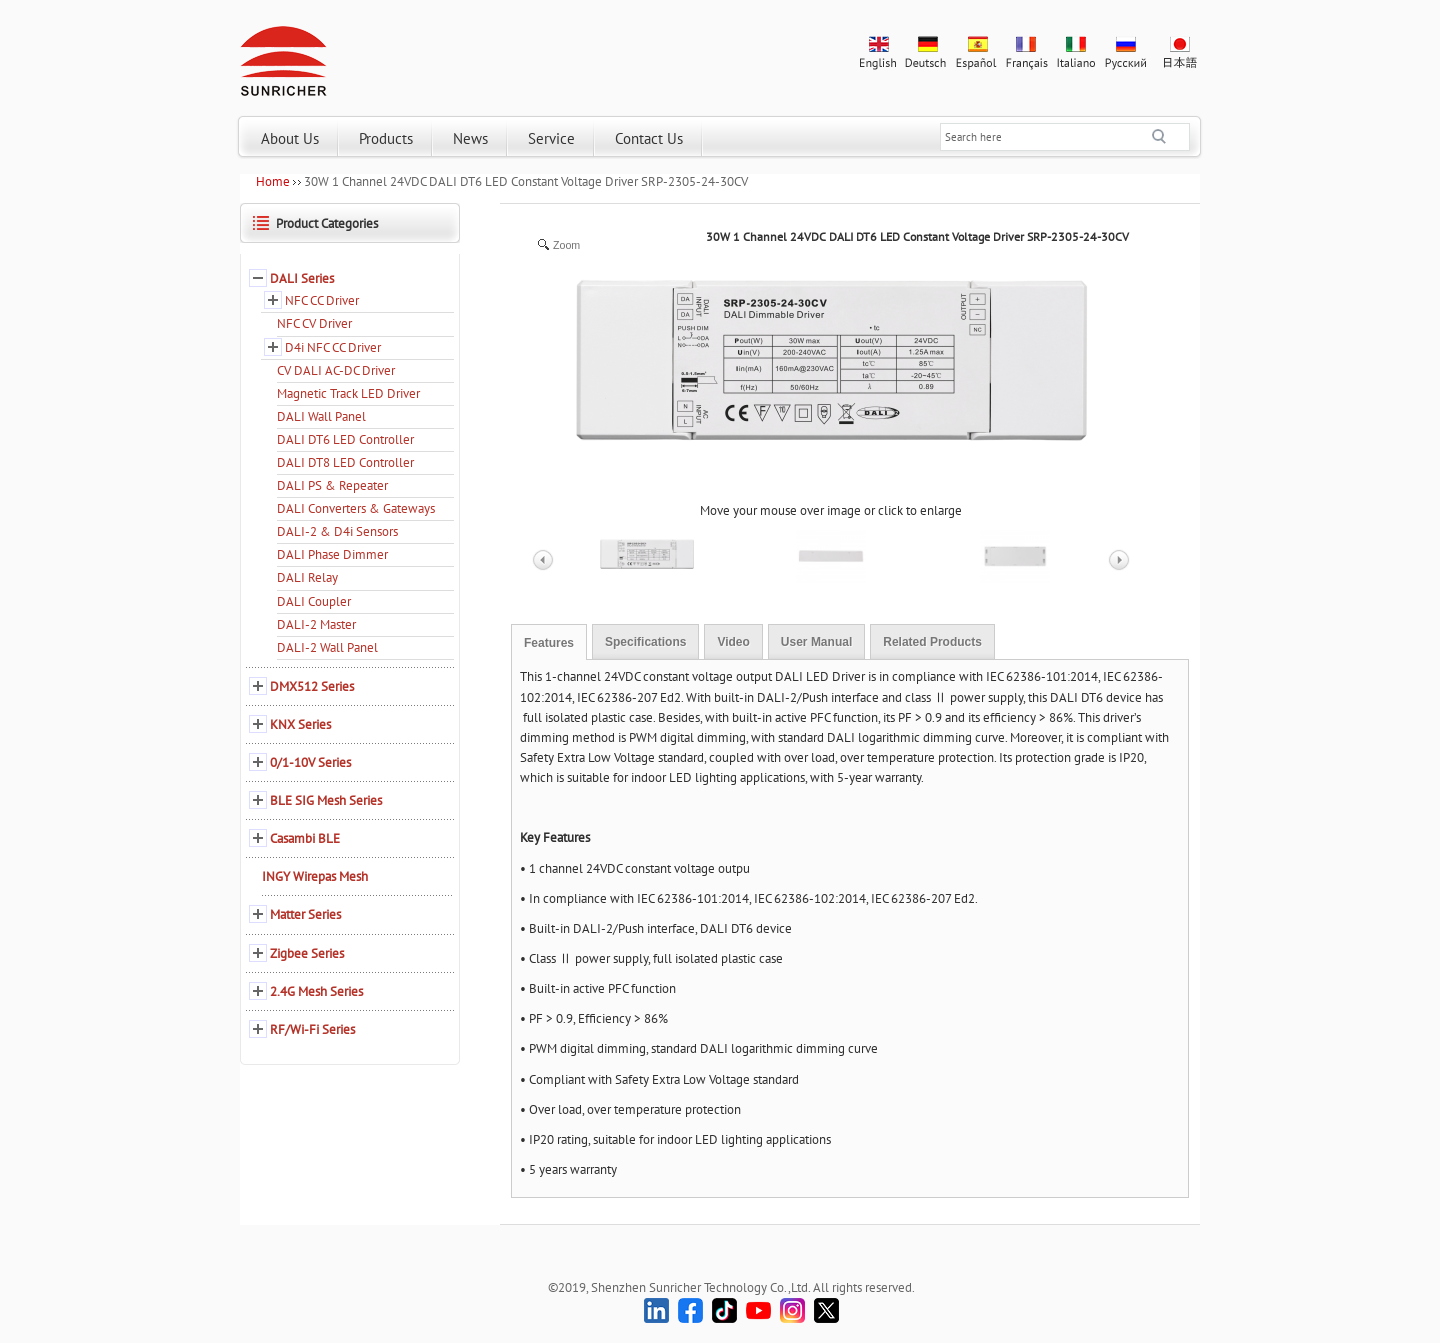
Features (549, 643)
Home (273, 181)
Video (733, 642)
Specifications (645, 642)
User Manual (816, 642)
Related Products (932, 642)
